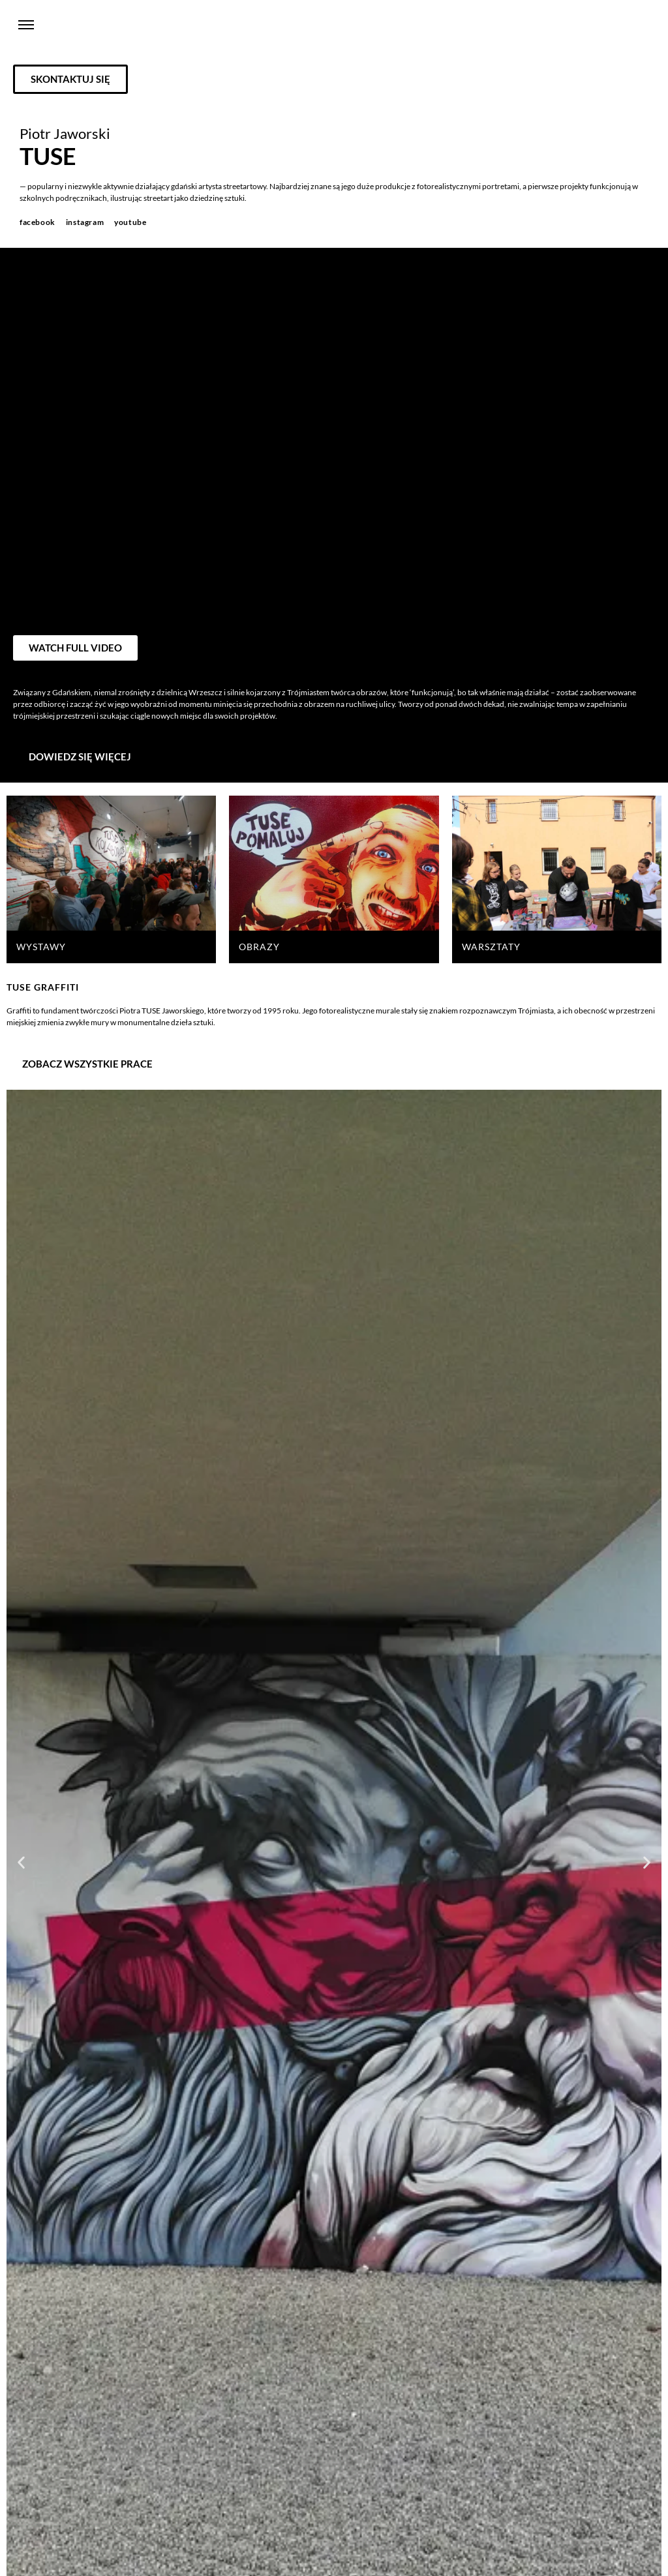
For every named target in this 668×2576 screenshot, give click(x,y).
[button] (21, 1862)
